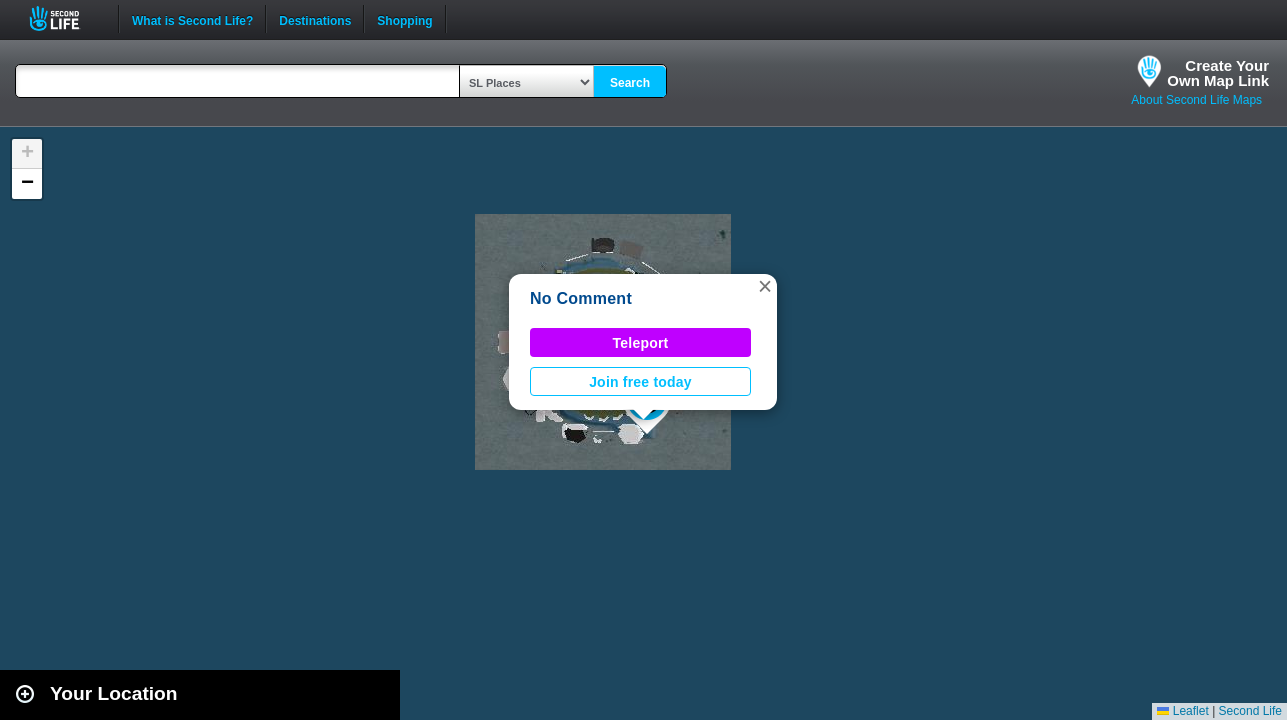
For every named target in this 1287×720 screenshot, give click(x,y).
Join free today (640, 382)
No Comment (581, 298)
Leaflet (1182, 711)
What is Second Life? (192, 19)
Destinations (315, 19)
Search (630, 83)
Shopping (404, 19)
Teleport (641, 343)
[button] (765, 286)
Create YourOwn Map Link (1218, 73)
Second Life (65, 18)
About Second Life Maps (1196, 100)
